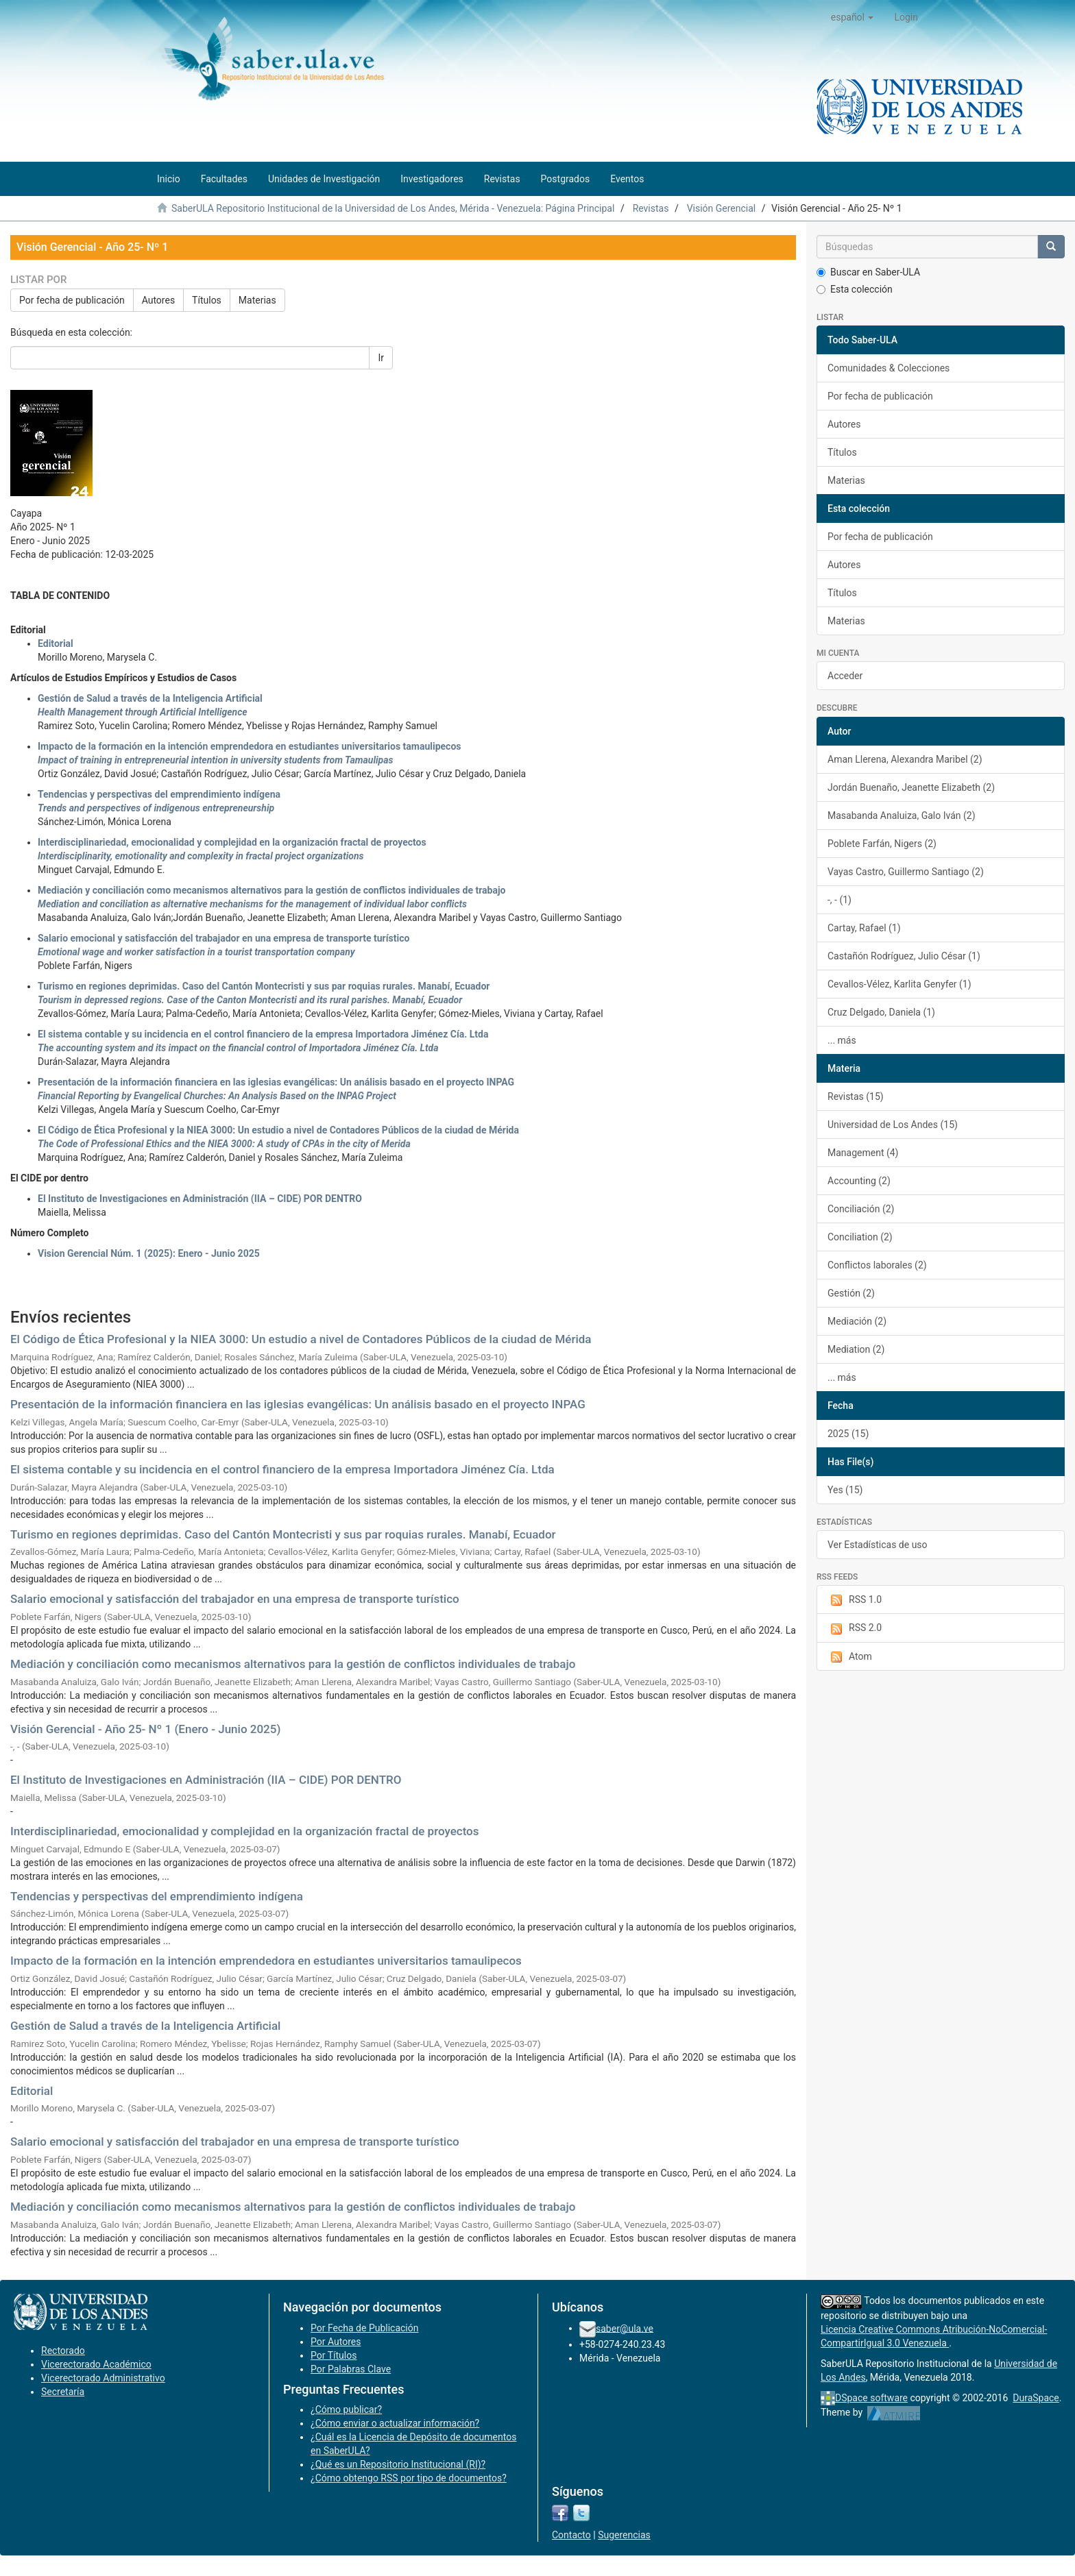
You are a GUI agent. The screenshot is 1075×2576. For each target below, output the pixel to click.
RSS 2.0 (855, 1628)
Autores (158, 300)
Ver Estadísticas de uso (878, 1544)
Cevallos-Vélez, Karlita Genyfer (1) (899, 984)
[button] (852, 17)
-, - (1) (839, 899)
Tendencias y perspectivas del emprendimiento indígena (156, 1896)
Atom (850, 1657)
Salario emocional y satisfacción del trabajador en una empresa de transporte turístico (234, 1599)
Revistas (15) (856, 1096)
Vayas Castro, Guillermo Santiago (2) (906, 871)
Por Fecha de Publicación (365, 2327)
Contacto (571, 2534)
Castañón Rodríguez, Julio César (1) (904, 955)
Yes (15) (845, 1489)
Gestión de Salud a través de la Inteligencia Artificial (145, 2026)
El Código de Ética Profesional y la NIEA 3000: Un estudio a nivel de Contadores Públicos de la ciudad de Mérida (300, 1339)
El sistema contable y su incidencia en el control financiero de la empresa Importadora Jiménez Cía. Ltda (282, 1469)
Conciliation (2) (860, 1236)
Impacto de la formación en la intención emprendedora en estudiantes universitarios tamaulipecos (266, 1960)
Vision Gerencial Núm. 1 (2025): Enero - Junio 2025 (149, 1253)
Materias (257, 300)
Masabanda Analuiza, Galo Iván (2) (902, 815)
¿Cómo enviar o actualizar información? (395, 2423)
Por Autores (336, 2341)
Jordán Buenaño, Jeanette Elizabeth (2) (911, 787)
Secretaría (62, 2391)
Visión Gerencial (721, 208)
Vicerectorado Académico (96, 2364)
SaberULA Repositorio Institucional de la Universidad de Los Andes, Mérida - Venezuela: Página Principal (392, 208)
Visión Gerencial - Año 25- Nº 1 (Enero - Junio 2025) (145, 1729)
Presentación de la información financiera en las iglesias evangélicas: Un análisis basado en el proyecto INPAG (297, 1404)
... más (842, 1040)
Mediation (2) (856, 1349)
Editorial (55, 643)
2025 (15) (848, 1433)
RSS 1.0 (855, 1600)
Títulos (206, 300)
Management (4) (863, 1152)
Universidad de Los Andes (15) (893, 1124)
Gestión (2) (851, 1293)
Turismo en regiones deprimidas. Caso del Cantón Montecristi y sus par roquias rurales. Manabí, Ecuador (283, 1534)
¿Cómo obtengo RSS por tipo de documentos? (409, 2478)
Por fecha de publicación (72, 300)
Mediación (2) (857, 1321)
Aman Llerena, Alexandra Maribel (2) (905, 759)
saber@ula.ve (624, 2327)
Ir (381, 357)
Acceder (845, 675)
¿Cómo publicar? (346, 2409)
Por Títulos (334, 2355)
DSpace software (871, 2397)
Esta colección (855, 289)
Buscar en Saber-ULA (868, 272)
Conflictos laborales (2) (877, 1265)
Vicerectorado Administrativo (103, 2377)
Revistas (651, 208)
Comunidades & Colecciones (889, 368)
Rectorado (63, 2350)
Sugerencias (624, 2534)
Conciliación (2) (861, 1208)
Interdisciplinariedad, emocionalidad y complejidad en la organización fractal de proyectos (244, 1831)
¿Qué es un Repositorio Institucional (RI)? (398, 2464)
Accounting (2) (859, 1180)
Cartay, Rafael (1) (864, 927)
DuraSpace (1036, 2397)
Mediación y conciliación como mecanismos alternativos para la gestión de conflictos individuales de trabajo (292, 1664)
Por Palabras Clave (351, 2369)
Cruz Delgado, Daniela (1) (881, 1012)
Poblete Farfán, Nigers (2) (882, 843)
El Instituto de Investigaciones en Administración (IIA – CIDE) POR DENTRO (200, 1198)
